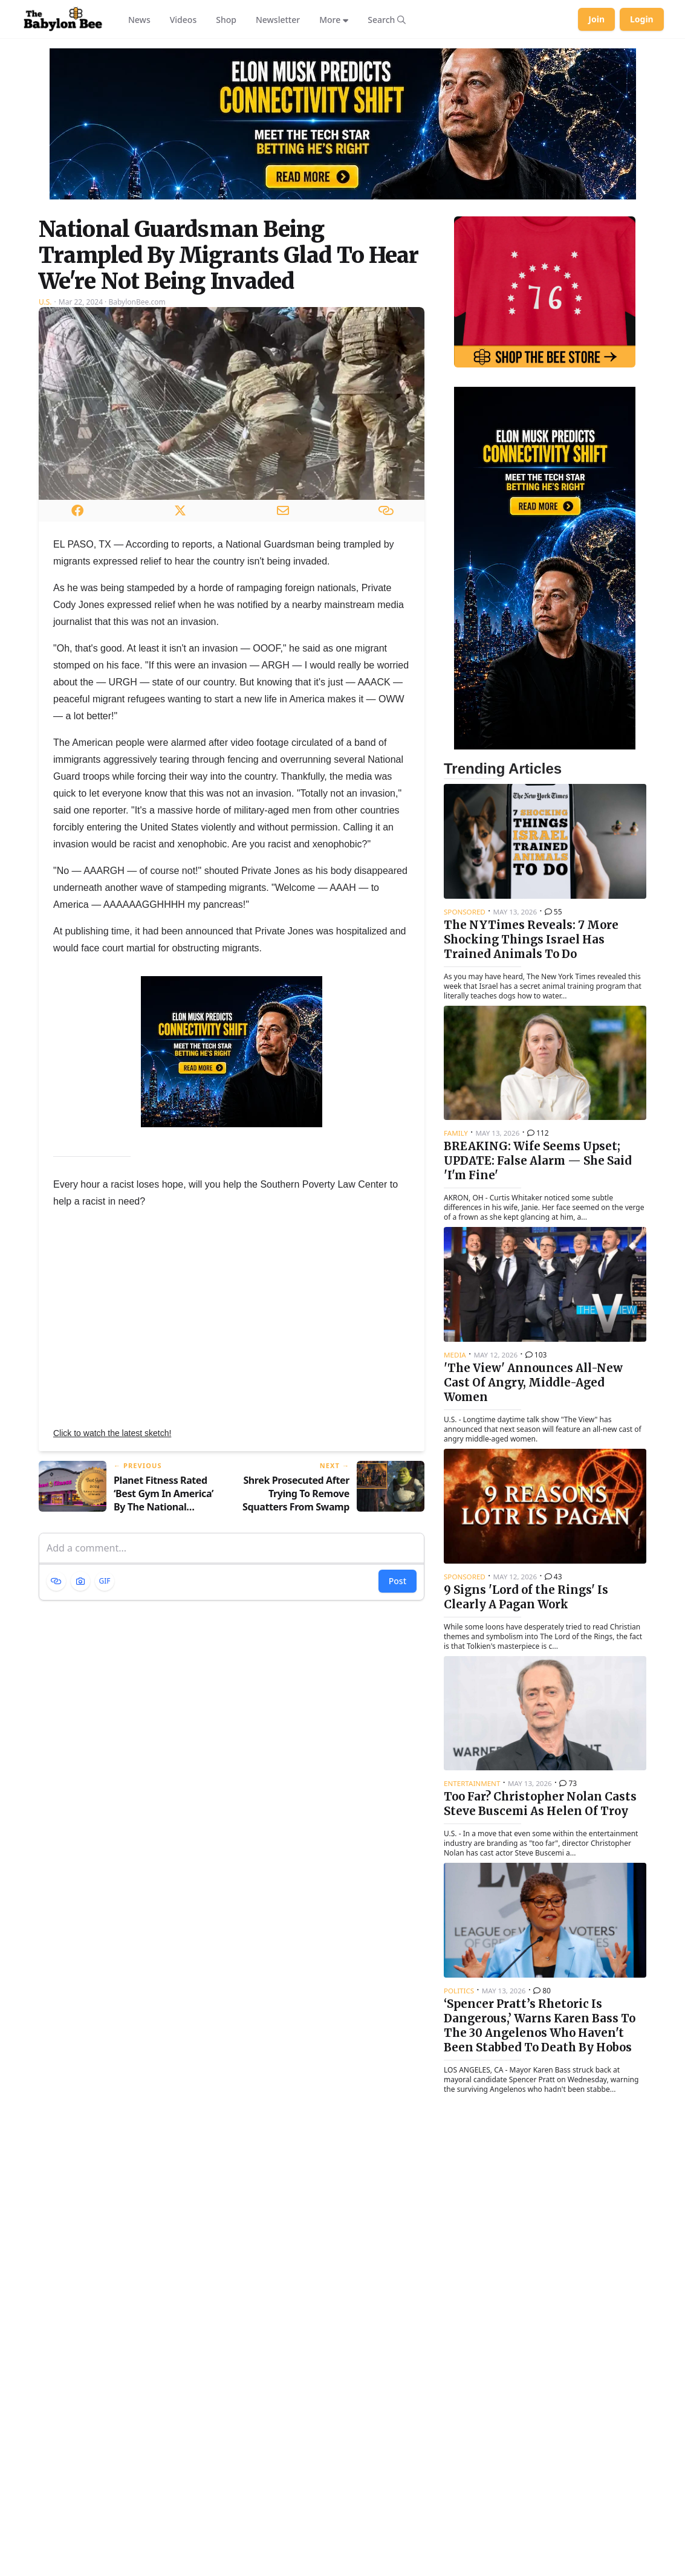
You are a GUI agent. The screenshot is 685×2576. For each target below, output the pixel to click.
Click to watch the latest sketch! (112, 1433)
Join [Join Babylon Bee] (596, 19)
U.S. (45, 302)
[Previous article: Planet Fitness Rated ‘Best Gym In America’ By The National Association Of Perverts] (130, 1487)
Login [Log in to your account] (642, 19)
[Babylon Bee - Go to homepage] (62, 19)
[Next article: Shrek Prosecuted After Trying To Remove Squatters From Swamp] (332, 1487)
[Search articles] (386, 19)
